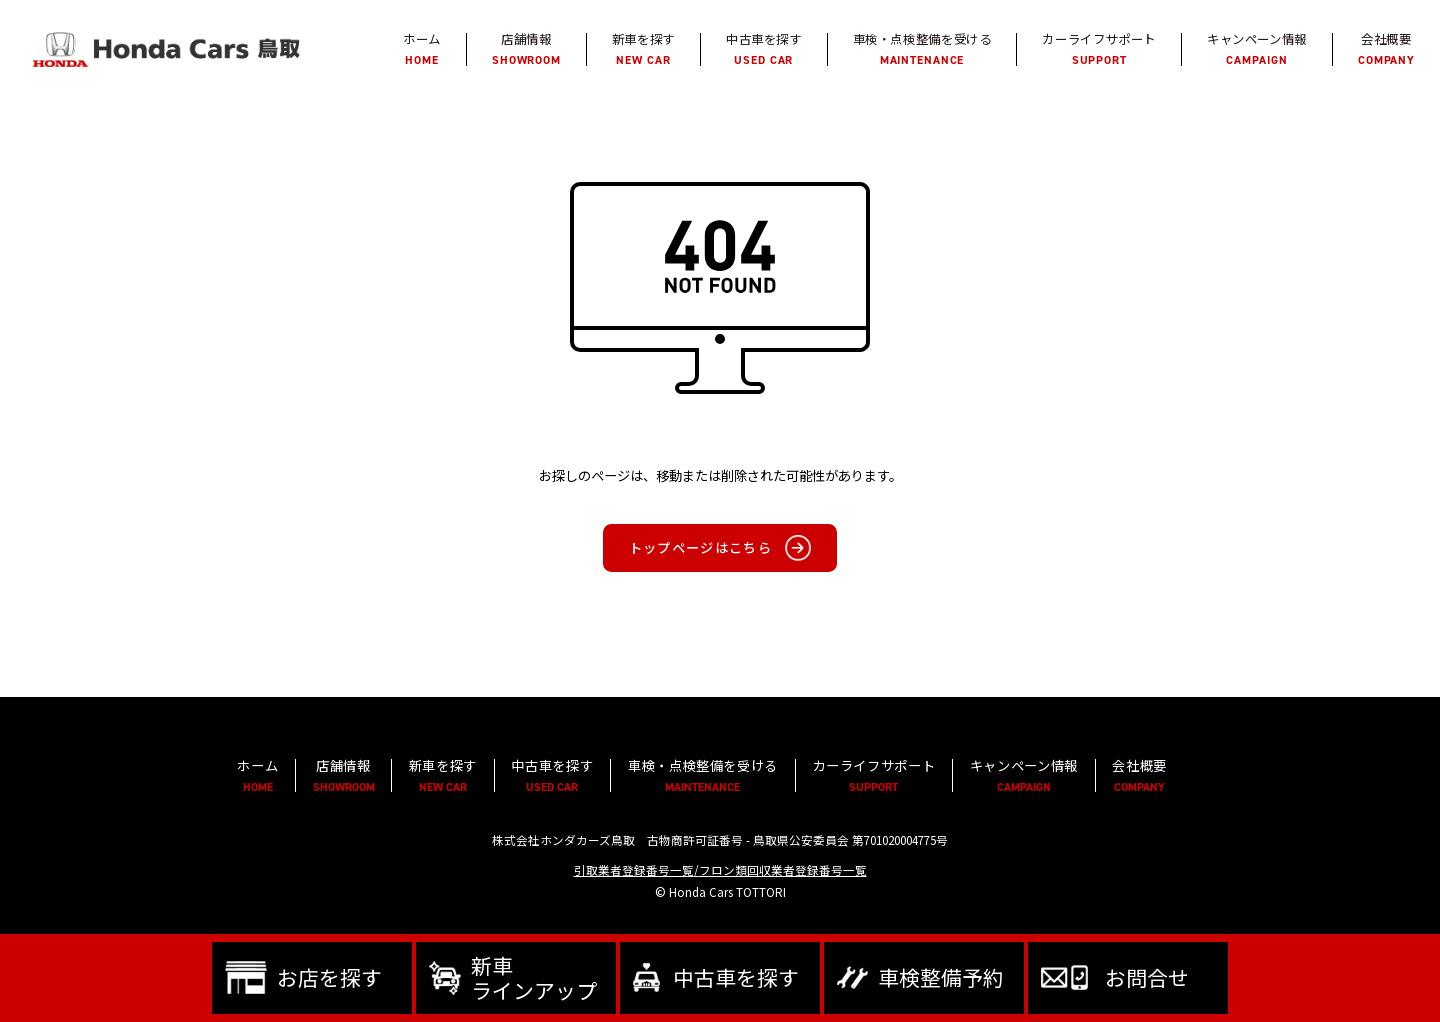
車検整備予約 (941, 977)
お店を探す (329, 977)
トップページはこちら (700, 548)
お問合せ (1147, 977)
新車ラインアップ (534, 977)
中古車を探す (736, 977)
